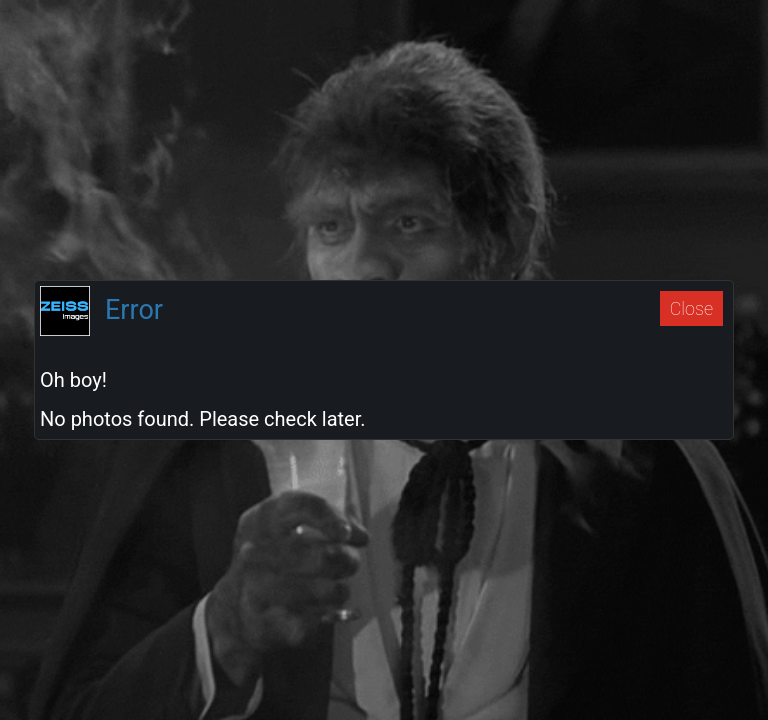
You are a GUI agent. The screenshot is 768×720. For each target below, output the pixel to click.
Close (691, 308)
